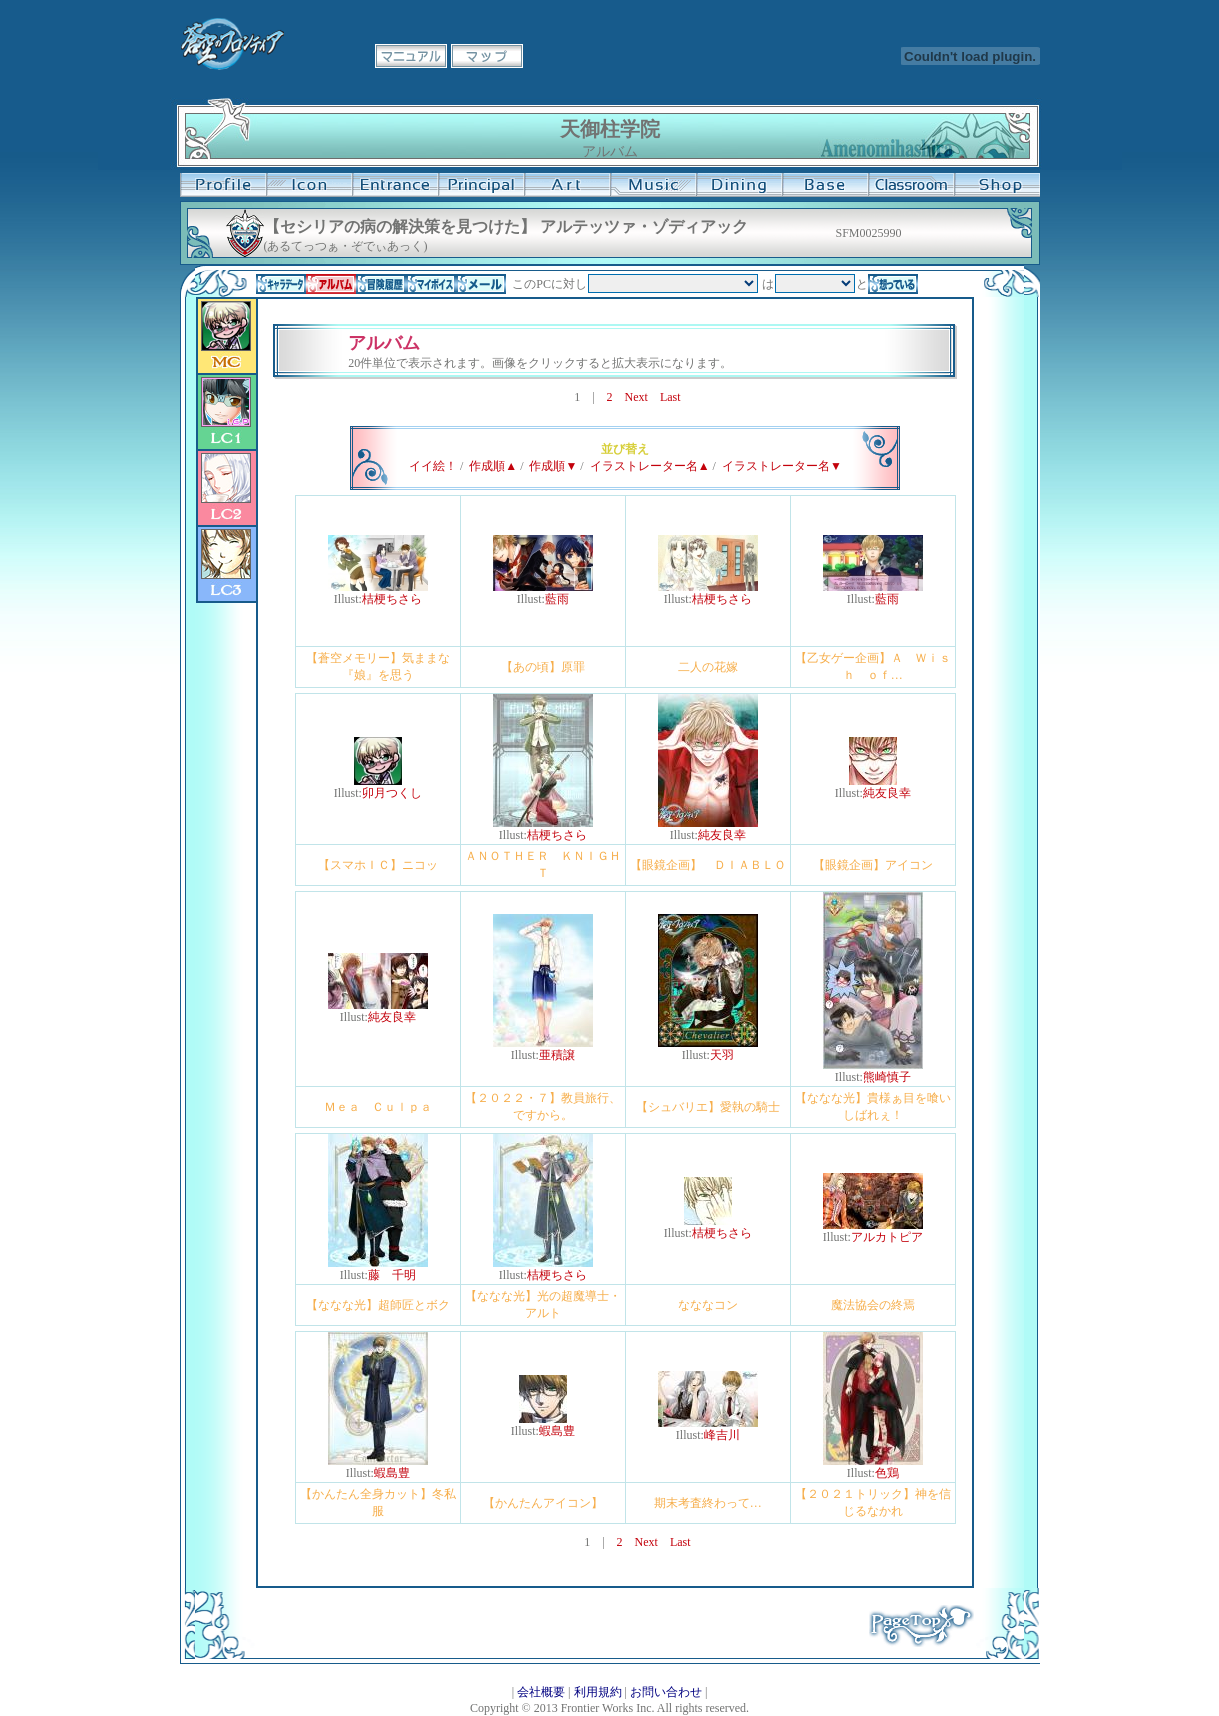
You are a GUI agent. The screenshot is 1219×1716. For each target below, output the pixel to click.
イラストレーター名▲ (650, 466)
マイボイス (431, 284)
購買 (997, 185)
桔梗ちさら (392, 599)
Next (636, 397)
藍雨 (557, 599)
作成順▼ (553, 466)
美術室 (567, 185)
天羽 (722, 1055)
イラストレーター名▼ (782, 466)
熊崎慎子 (887, 1077)
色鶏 (887, 1473)
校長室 (481, 185)
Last (670, 397)
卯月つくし (392, 793)
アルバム (331, 284)
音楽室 (653, 185)
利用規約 (598, 1692)
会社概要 (541, 1692)
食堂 (739, 185)
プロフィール (223, 185)
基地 (825, 185)
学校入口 (395, 185)
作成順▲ (493, 466)
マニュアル (411, 56)
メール (481, 284)
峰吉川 (722, 1435)
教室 (911, 185)
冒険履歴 (381, 284)
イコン (309, 185)
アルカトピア (887, 1237)
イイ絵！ (433, 466)
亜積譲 (557, 1055)
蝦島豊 (392, 1473)
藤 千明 (392, 1275)
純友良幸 (722, 835)
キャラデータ (281, 284)
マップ (487, 56)
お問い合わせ (666, 1692)
